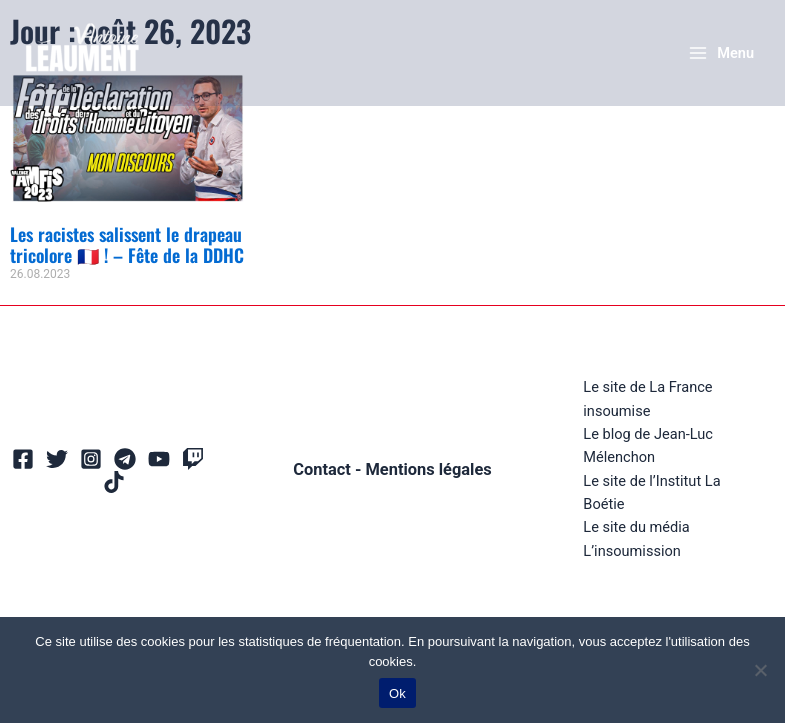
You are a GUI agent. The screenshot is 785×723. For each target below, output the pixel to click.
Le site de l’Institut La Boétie (651, 492)
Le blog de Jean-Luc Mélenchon (648, 445)
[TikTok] (114, 482)
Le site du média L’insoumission (636, 538)
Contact (322, 469)
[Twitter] (57, 459)
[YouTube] (159, 459)
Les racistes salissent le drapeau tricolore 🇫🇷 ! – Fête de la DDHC (127, 245)
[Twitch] (193, 459)
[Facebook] (23, 459)
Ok (397, 693)
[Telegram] (125, 459)
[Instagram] (91, 459)
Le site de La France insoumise (647, 398)
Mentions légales (428, 469)
